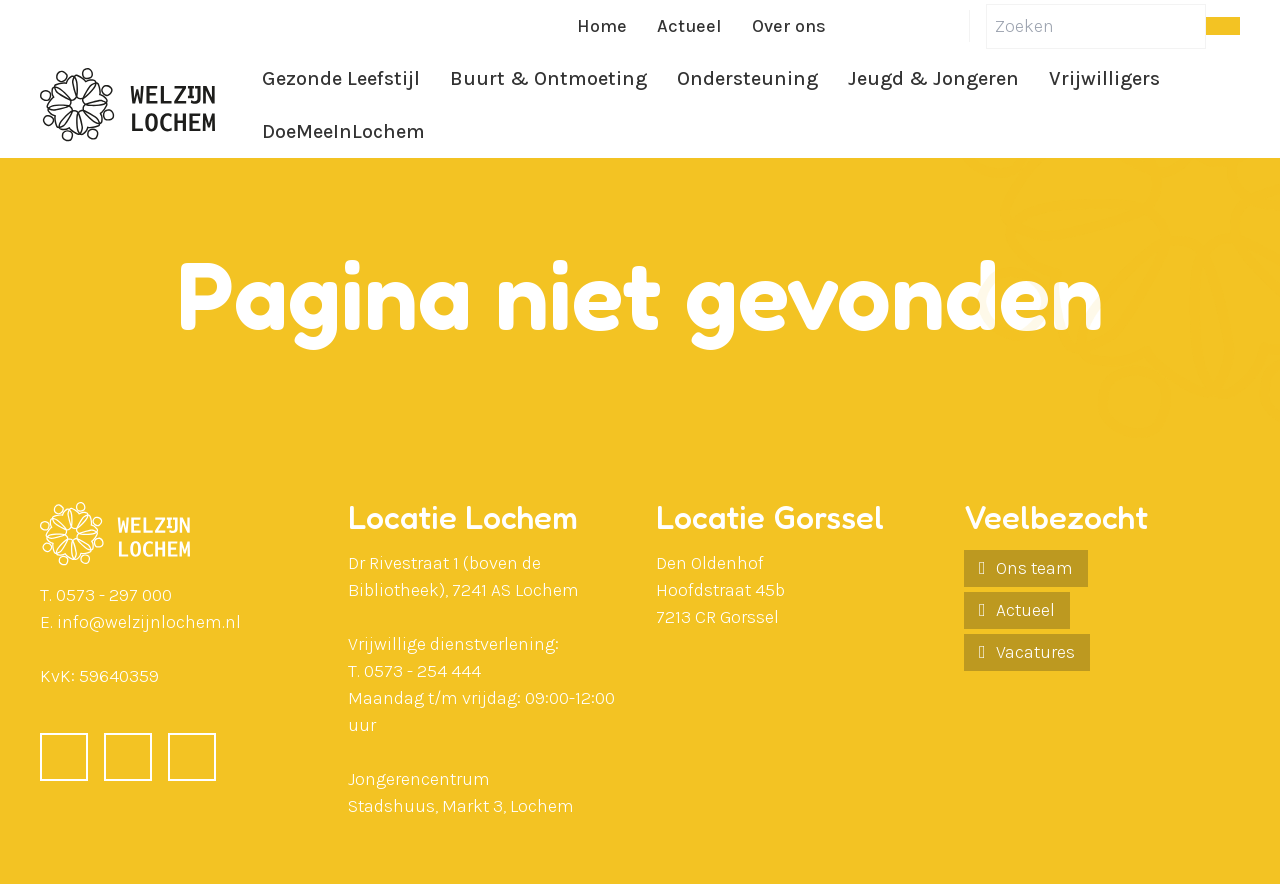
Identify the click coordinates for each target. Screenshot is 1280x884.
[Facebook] (857, 26)
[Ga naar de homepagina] (127, 105)
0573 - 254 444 (422, 671)
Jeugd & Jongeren (933, 78)
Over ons (789, 26)
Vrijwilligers (1104, 78)
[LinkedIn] (905, 26)
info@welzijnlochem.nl (149, 622)
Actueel (689, 26)
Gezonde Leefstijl (341, 78)
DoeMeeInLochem (343, 131)
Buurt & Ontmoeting (548, 78)
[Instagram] (953, 26)
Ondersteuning (747, 78)
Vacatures (1035, 652)
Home (602, 26)
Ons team (1034, 568)
